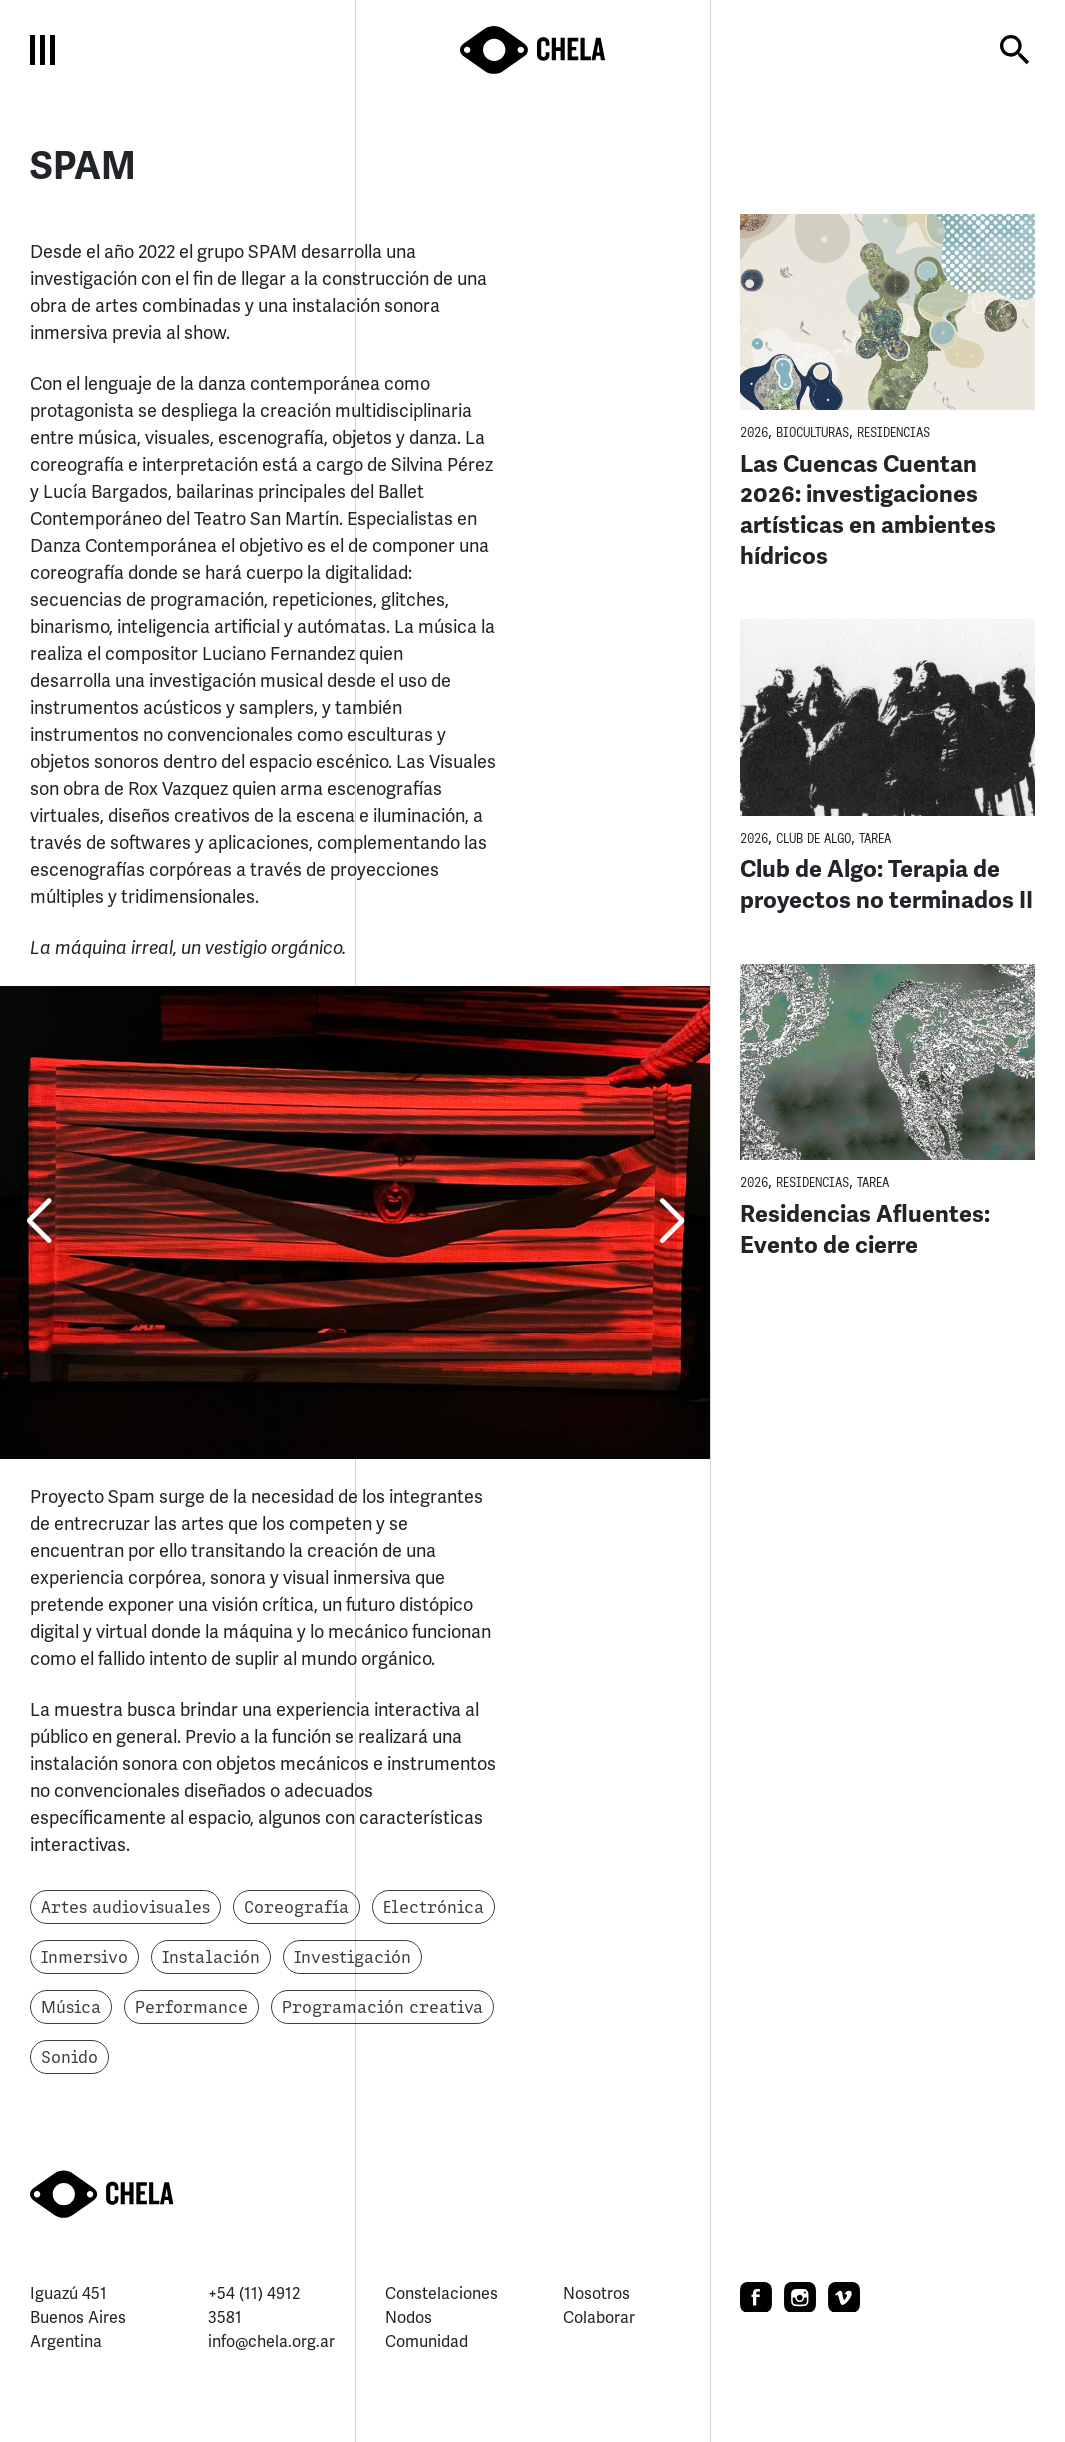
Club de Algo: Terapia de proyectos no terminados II (886, 884)
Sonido (69, 2057)
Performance (191, 2007)
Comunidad (426, 2341)
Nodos (408, 2317)
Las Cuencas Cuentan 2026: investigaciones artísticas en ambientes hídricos (868, 510)
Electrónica (433, 1907)
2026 (754, 432)
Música (71, 2007)
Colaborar (599, 2317)
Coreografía (296, 1907)
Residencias (893, 432)
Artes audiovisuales (125, 1907)
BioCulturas (812, 432)
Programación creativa (382, 2007)
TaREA (875, 838)
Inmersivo (84, 1957)
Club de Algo (813, 838)
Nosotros (596, 2293)
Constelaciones (441, 2293)
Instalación (211, 1957)
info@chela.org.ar (271, 2341)
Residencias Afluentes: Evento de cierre (865, 1229)
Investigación (352, 1957)
